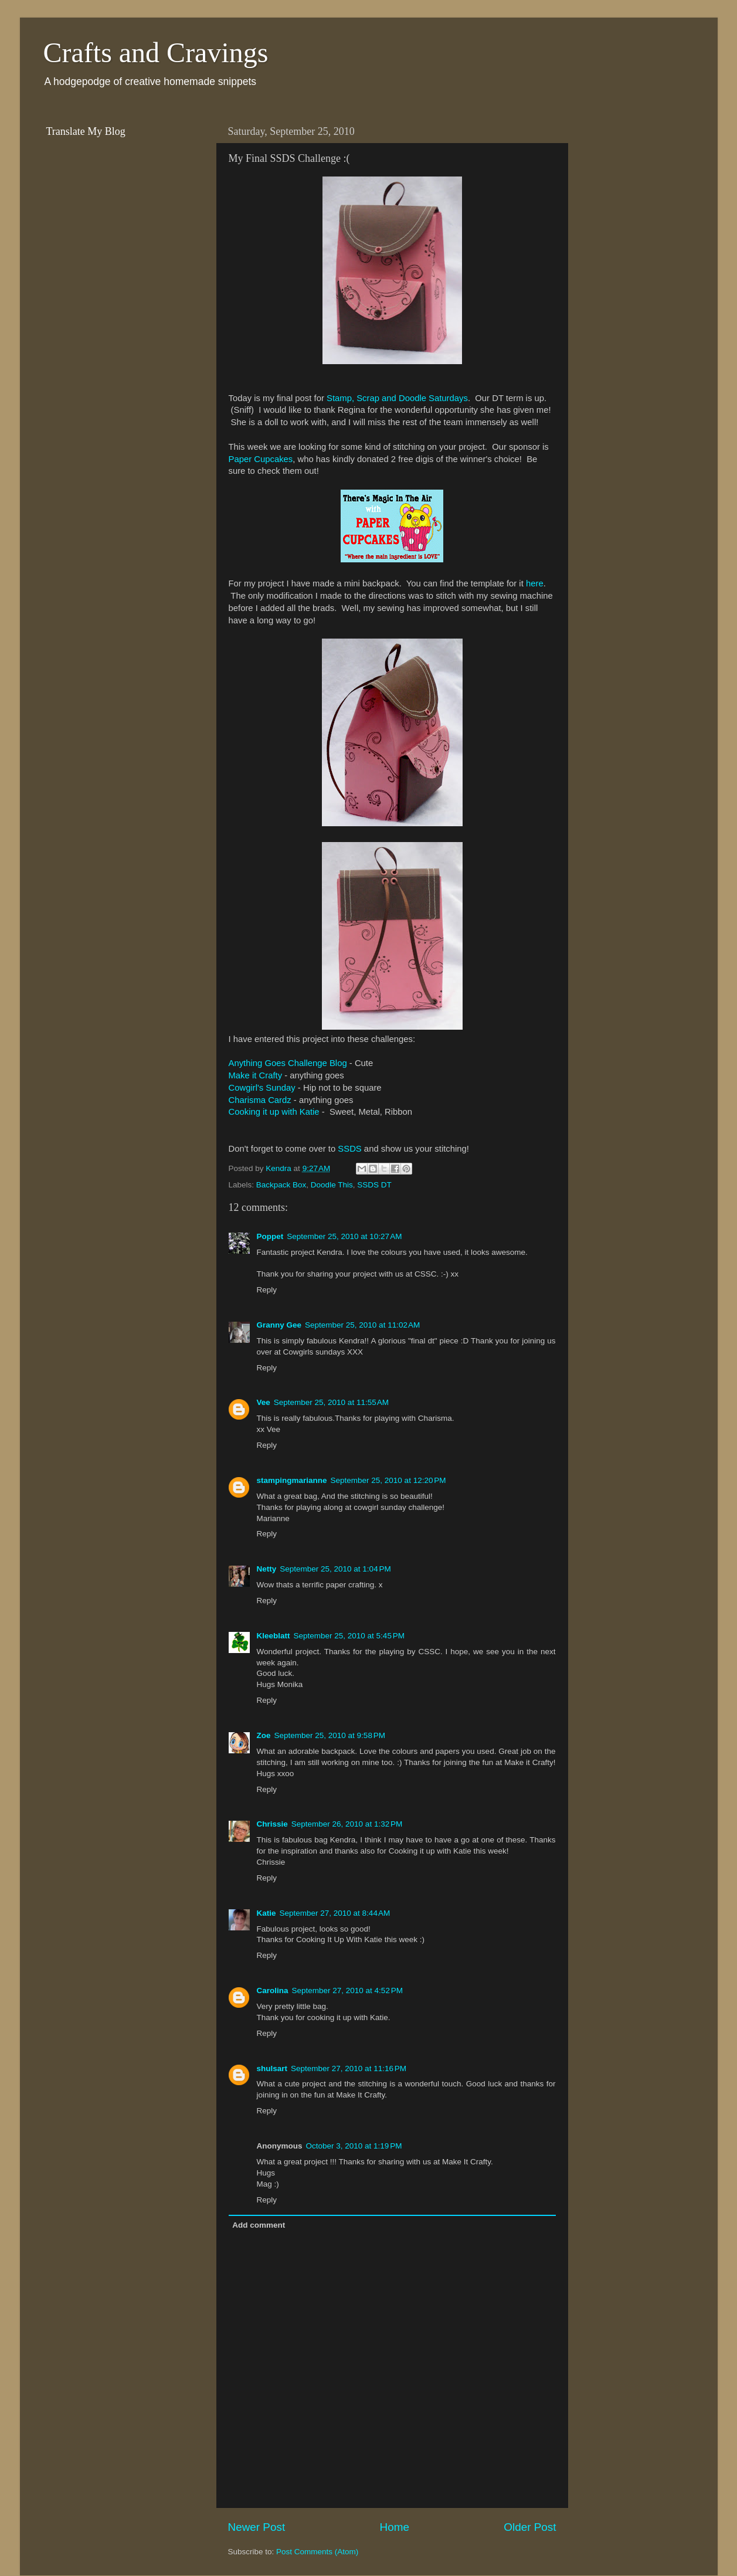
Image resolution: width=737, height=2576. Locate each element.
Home (394, 2527)
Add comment (258, 2225)
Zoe (264, 1735)
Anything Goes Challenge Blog (288, 1063)
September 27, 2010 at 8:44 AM (335, 1913)
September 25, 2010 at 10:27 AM (344, 1236)
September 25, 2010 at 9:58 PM (330, 1735)
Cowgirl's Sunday (262, 1087)
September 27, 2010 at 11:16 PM (348, 2068)
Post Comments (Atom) (317, 2551)
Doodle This (332, 1184)
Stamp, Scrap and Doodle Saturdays (397, 398)
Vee (263, 1402)
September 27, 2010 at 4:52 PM (347, 1990)
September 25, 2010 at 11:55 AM (331, 1402)
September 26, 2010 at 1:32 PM (347, 1824)
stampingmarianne (292, 1480)
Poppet (270, 1236)
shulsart (272, 2068)
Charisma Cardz (260, 1100)
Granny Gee (279, 1325)
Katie (266, 1913)
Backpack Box (281, 1184)
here (535, 583)
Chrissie (272, 1824)
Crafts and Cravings (156, 52)
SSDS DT (374, 1184)
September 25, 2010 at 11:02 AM (362, 1325)
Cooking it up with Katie (274, 1111)
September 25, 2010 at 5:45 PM (349, 1635)
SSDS (349, 1148)
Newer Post (257, 2527)
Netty (267, 1568)
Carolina (272, 1990)
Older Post (530, 2527)
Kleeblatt (273, 1635)
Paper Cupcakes (261, 459)
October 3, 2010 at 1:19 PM (354, 2145)
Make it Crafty (256, 1075)
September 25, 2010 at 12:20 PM (388, 1480)
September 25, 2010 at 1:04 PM (335, 1568)
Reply (267, 1289)
